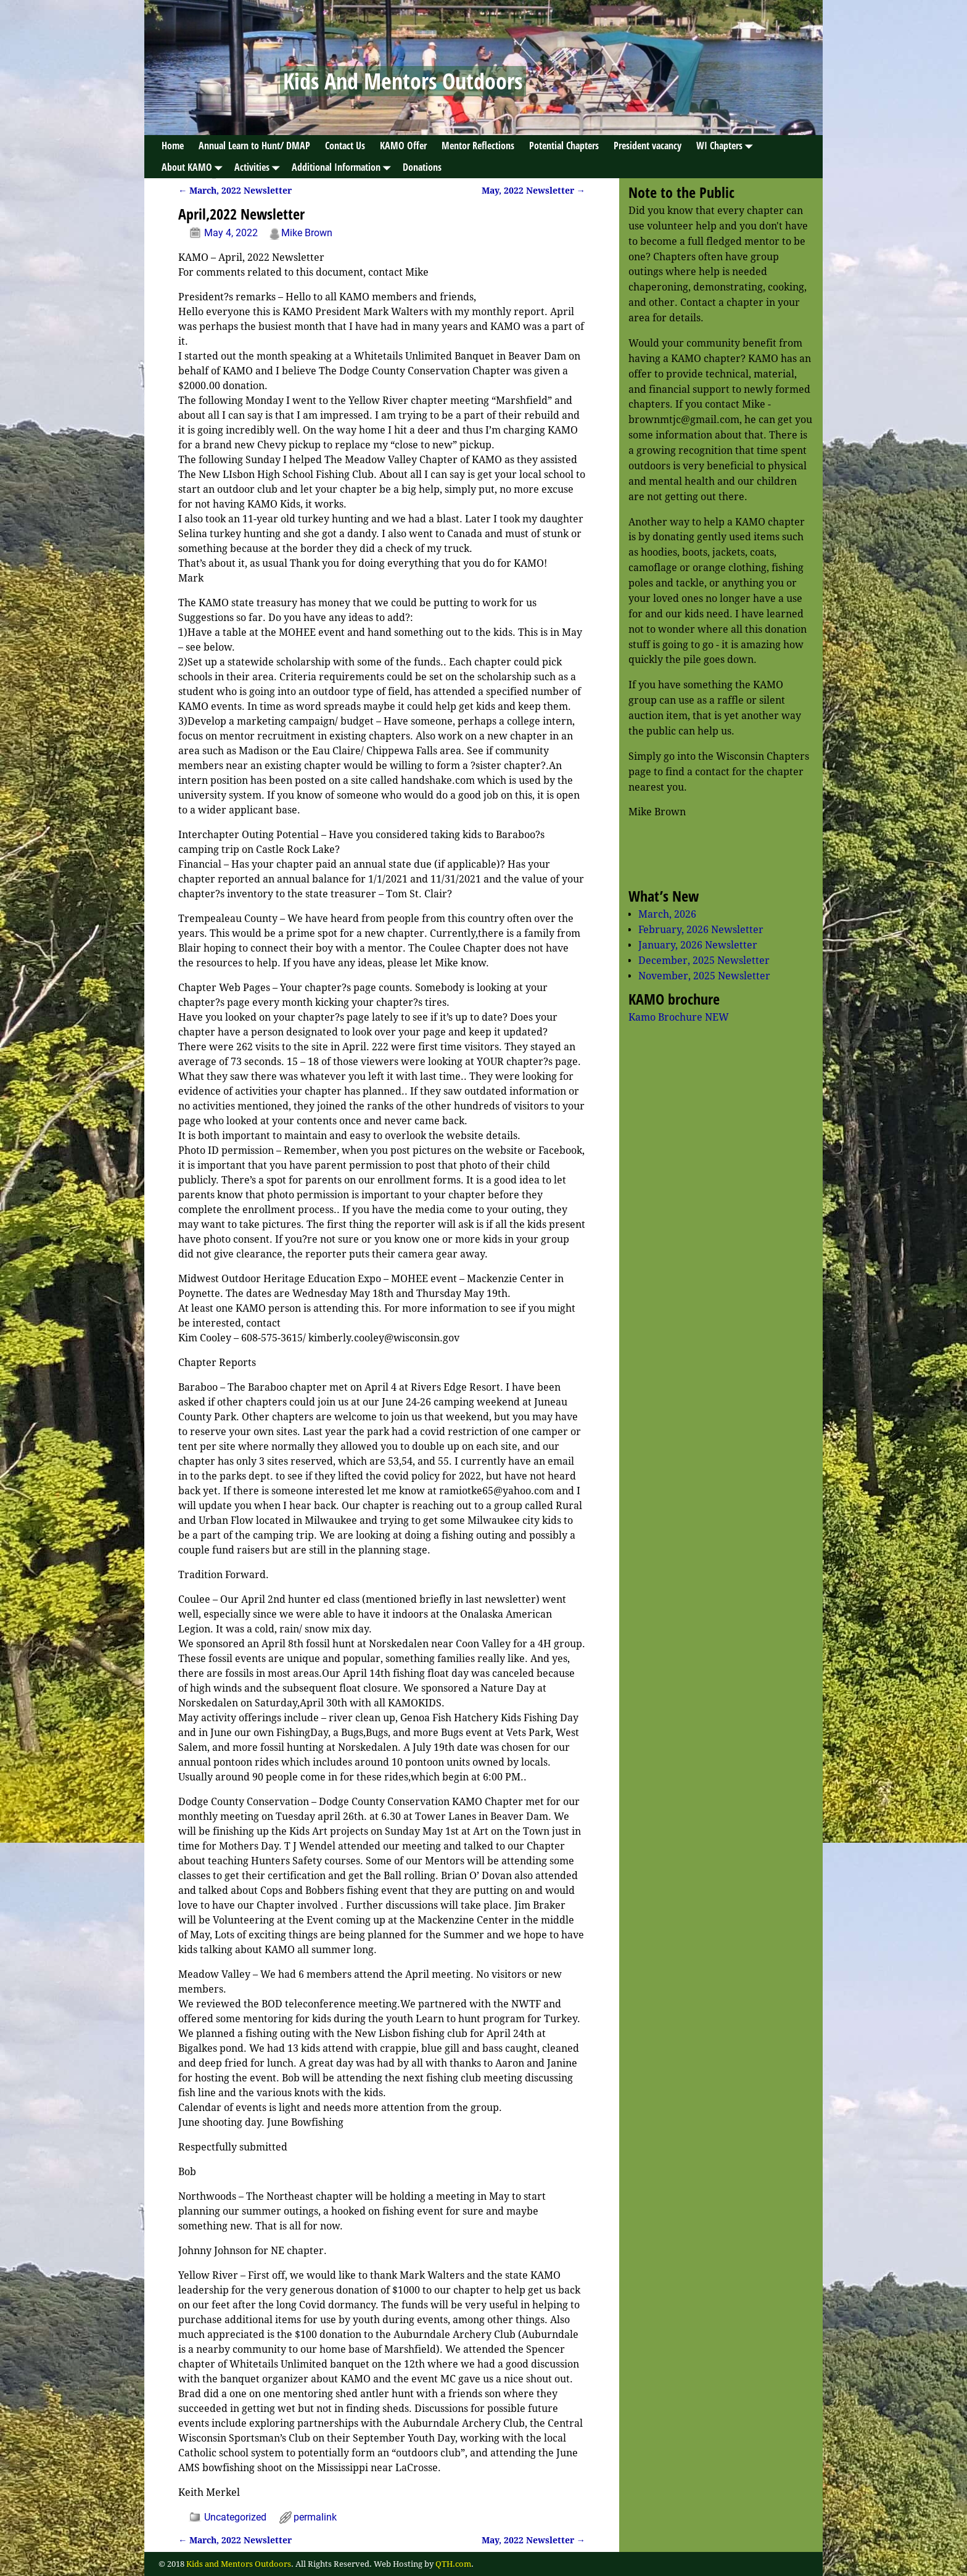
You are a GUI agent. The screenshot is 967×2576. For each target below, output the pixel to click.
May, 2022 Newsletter (533, 190)
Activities (259, 167)
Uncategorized (235, 2517)
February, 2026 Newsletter (700, 930)
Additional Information (343, 167)
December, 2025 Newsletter (704, 960)
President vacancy (647, 145)
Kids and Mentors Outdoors (238, 2564)
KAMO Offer (403, 145)
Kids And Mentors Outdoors (402, 81)
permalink (315, 2517)
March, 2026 (667, 914)
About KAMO (194, 167)
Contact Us (345, 145)
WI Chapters (726, 146)
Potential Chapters (564, 145)
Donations (422, 167)
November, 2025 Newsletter (704, 976)
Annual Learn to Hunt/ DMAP (254, 145)
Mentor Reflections (478, 145)
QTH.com (453, 2564)
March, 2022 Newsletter (235, 190)
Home (173, 145)
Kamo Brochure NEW (678, 1017)
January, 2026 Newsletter (697, 945)
